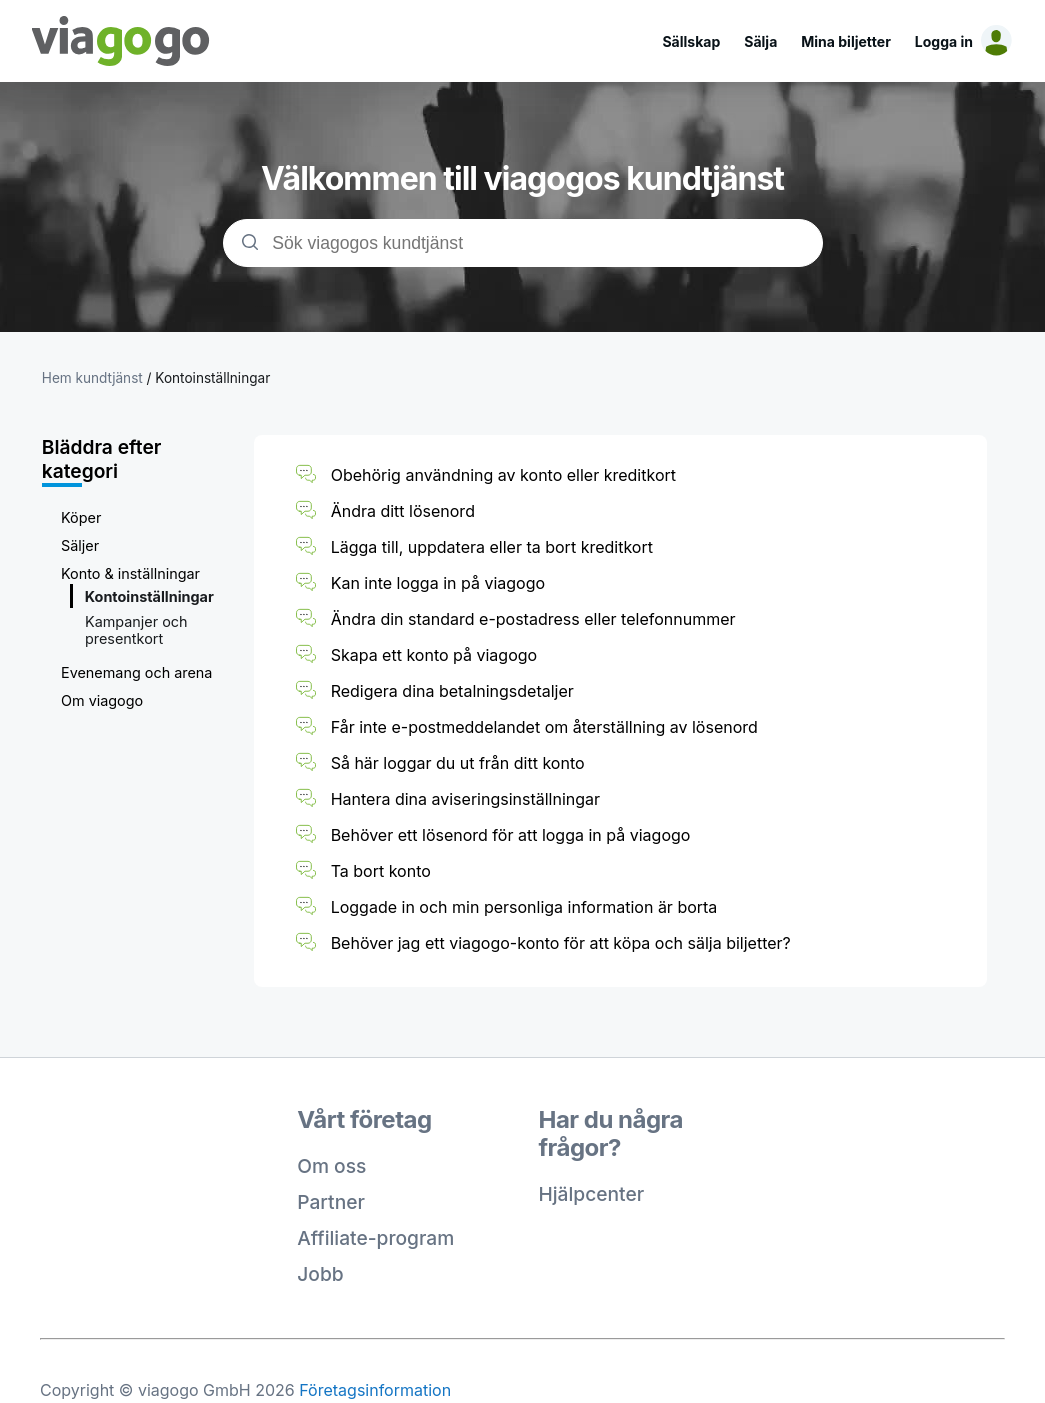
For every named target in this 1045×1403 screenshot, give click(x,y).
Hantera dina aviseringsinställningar (465, 799)
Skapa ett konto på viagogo (434, 655)
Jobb (320, 1274)
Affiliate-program (375, 1238)
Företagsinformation (375, 1390)
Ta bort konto (381, 871)
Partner (331, 1202)
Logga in (944, 41)
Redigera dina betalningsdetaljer (452, 691)
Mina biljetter (846, 41)
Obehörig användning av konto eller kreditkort (503, 475)
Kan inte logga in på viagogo (438, 583)
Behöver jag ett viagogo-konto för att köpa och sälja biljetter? (561, 943)
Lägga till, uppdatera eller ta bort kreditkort (492, 547)
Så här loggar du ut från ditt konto (458, 763)
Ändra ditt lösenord (403, 511)
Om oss (331, 1166)
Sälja (760, 41)
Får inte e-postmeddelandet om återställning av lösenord (544, 727)
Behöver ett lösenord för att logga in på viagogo (511, 835)
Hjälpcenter (592, 1194)
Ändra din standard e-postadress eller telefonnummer (533, 619)
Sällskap (691, 41)
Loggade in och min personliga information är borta (524, 907)
